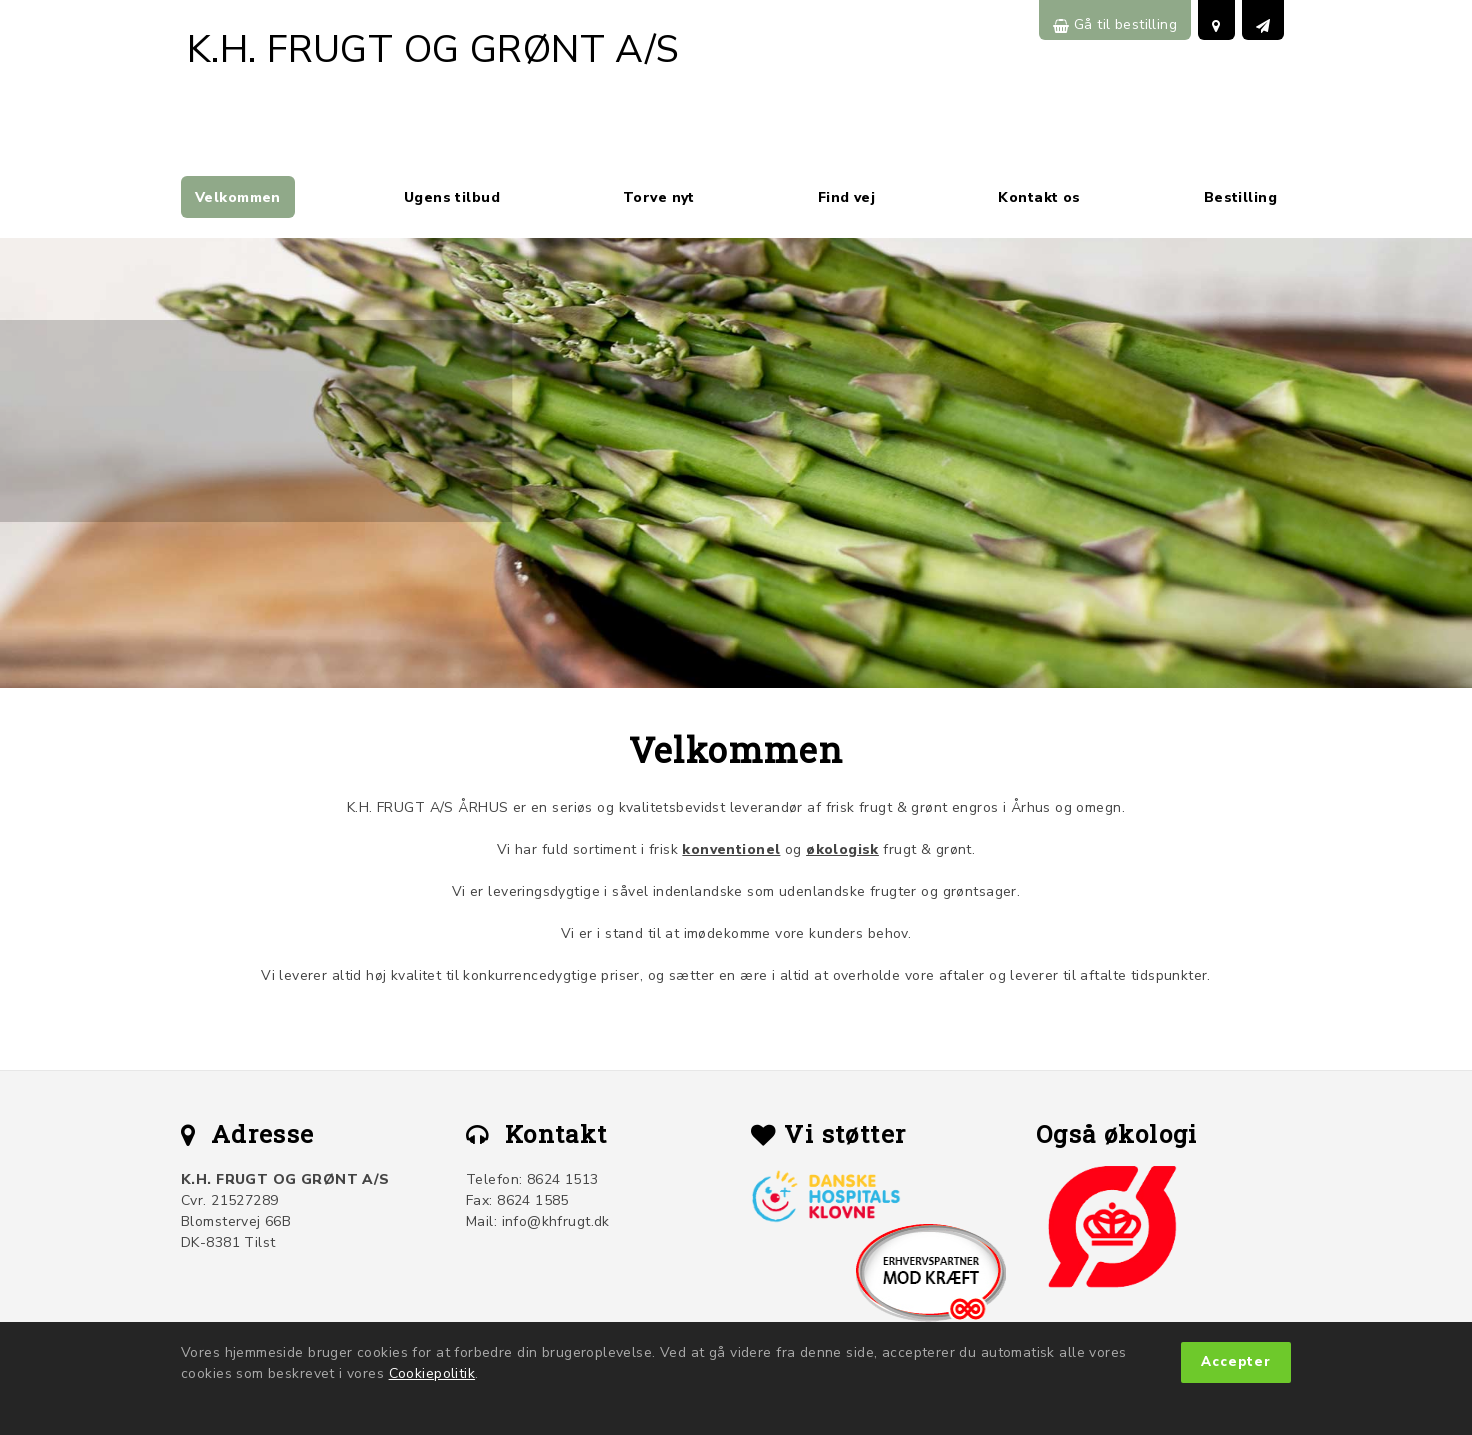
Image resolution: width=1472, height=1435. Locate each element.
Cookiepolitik (432, 1373)
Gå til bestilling (1115, 24)
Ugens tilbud (452, 197)
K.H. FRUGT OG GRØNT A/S (433, 49)
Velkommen (238, 197)
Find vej (846, 197)
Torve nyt (659, 197)
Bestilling (1240, 197)
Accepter (1236, 1362)
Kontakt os (1039, 197)
